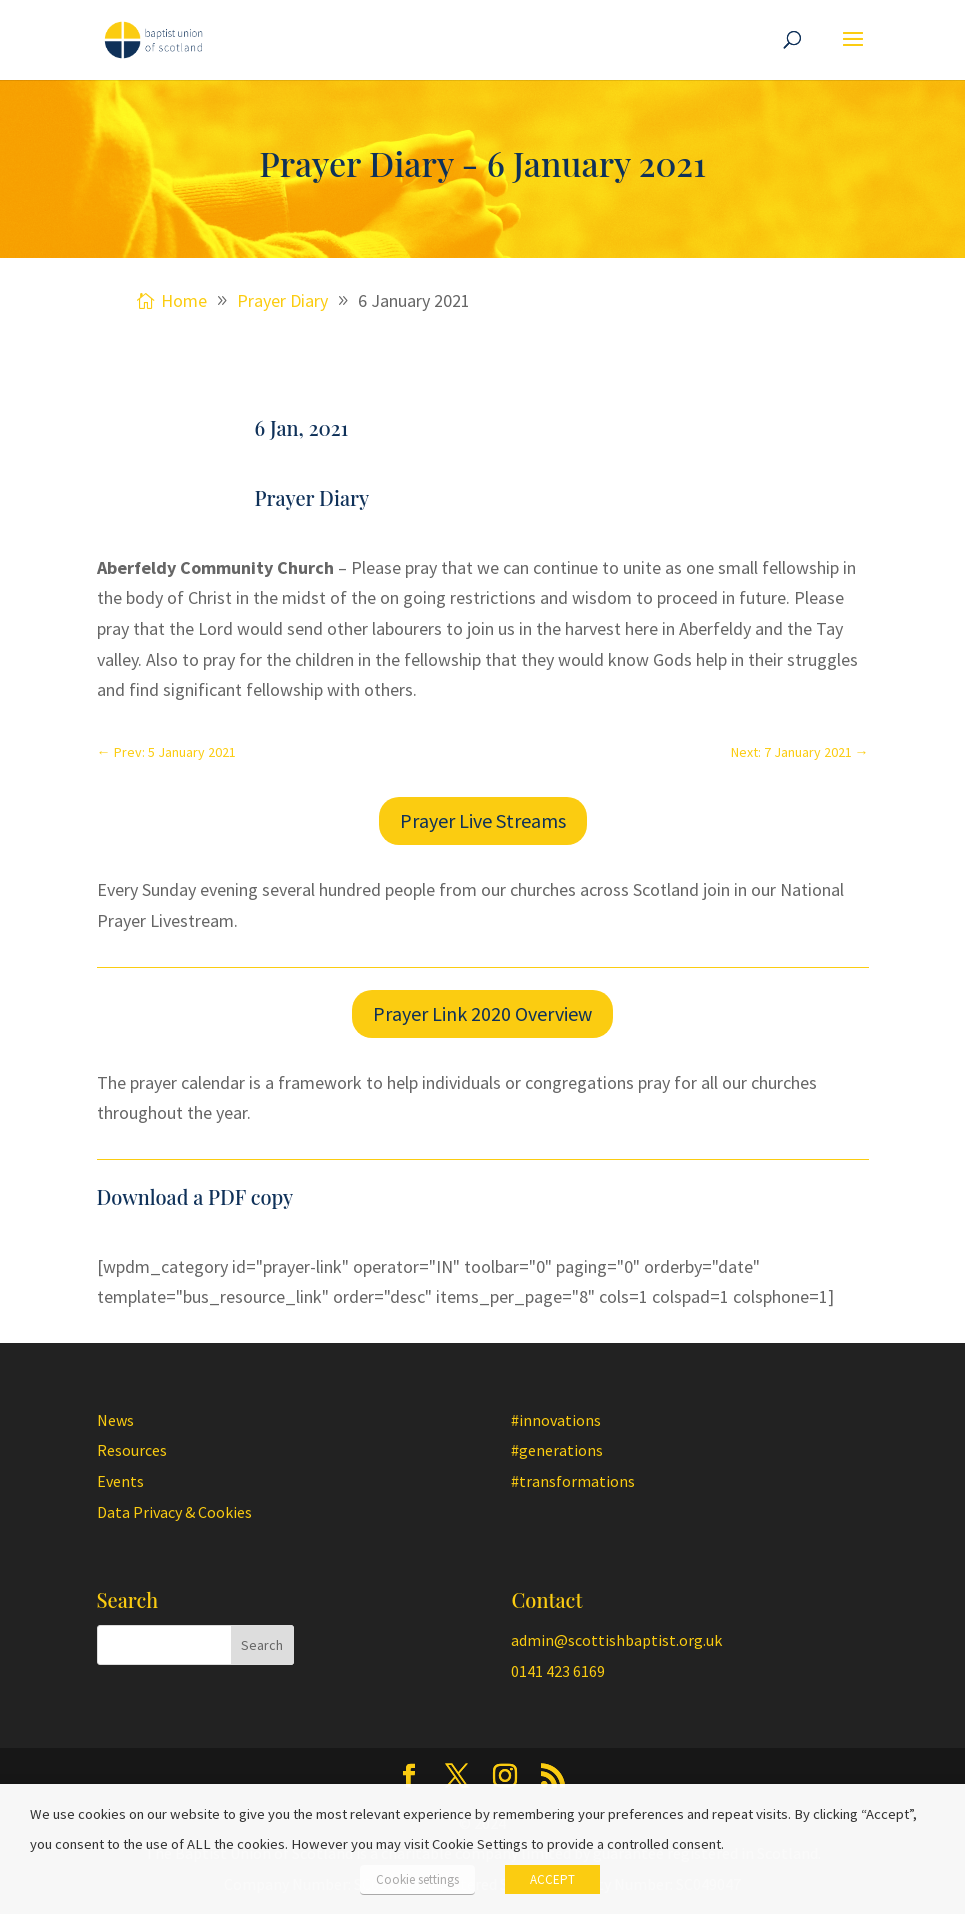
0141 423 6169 (558, 1671)
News (115, 1420)
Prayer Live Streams (483, 820)
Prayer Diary (312, 497)
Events (120, 1481)
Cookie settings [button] (417, 1879)
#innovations (556, 1420)
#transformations (573, 1481)
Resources (132, 1450)
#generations (557, 1450)
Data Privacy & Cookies (174, 1512)
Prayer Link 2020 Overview (482, 1013)
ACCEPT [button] (552, 1879)
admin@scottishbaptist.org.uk (616, 1640)
